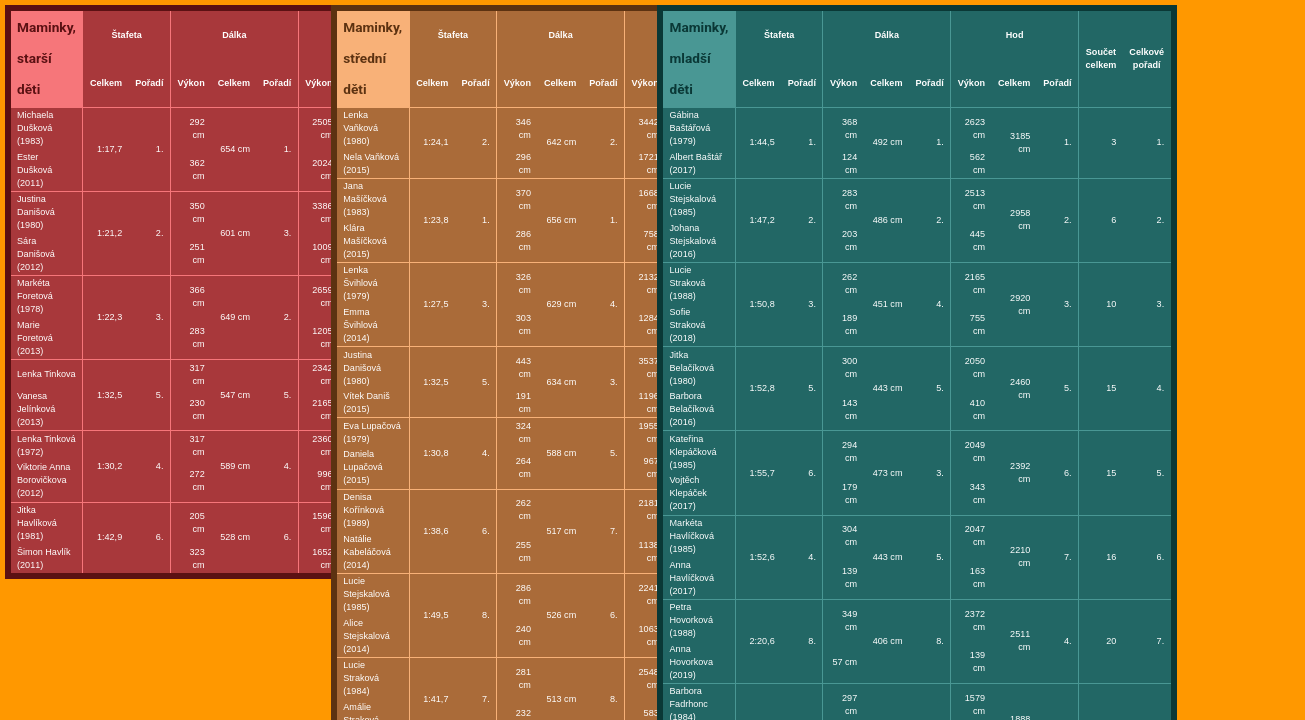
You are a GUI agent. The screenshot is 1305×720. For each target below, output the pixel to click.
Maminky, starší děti (46, 58)
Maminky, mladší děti (699, 58)
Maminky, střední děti (372, 58)
